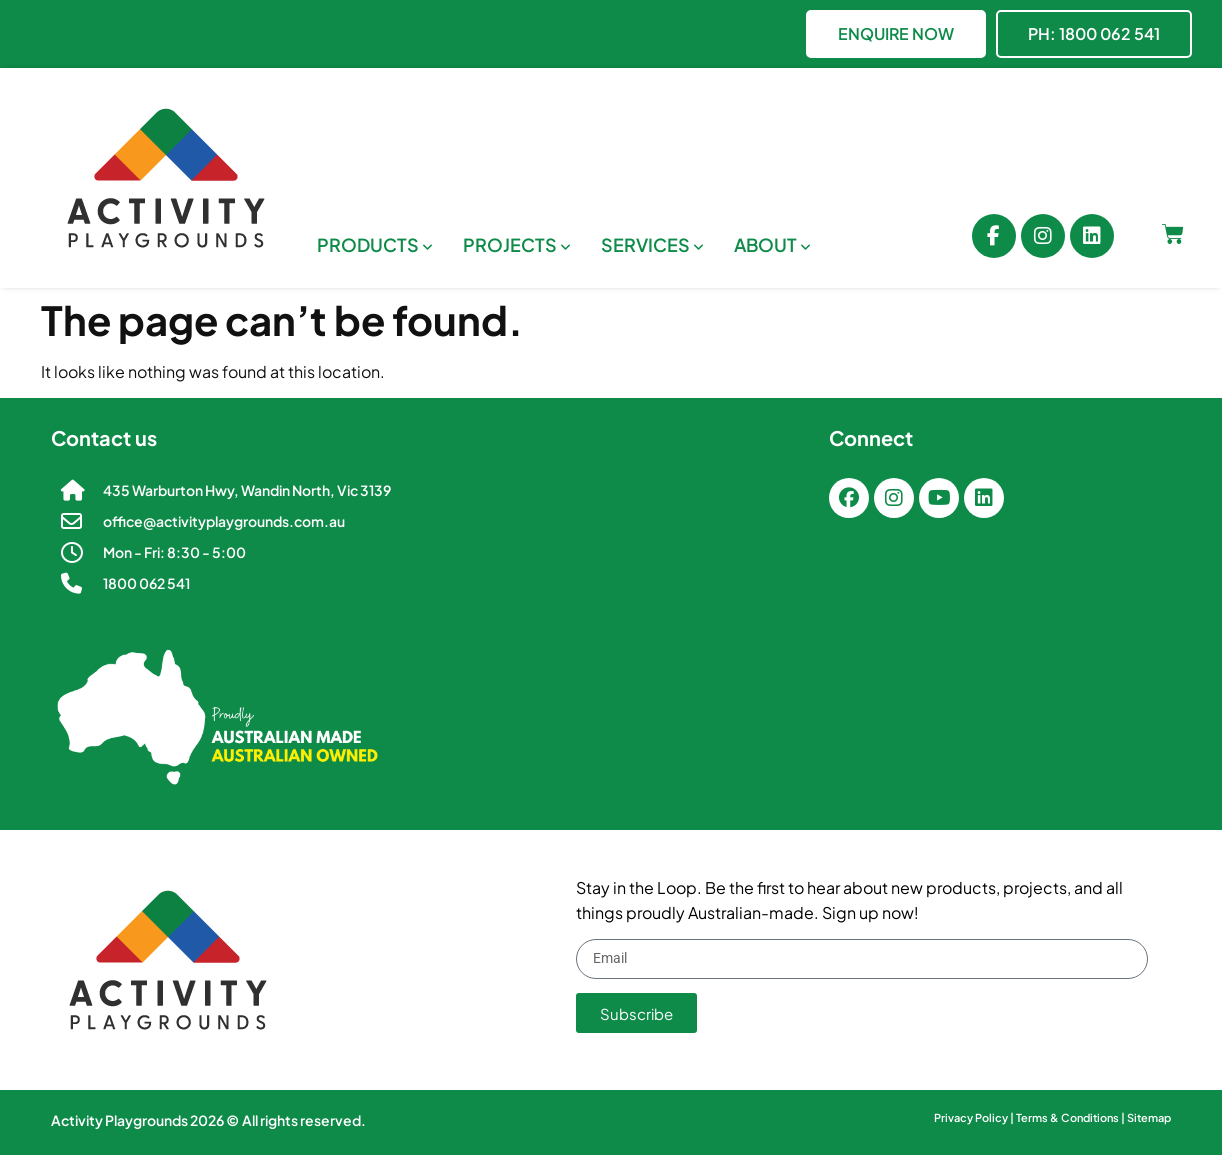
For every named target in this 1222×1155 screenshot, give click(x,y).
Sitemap (1149, 1117)
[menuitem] (375, 244)
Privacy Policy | (975, 1117)
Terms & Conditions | (1071, 1117)
